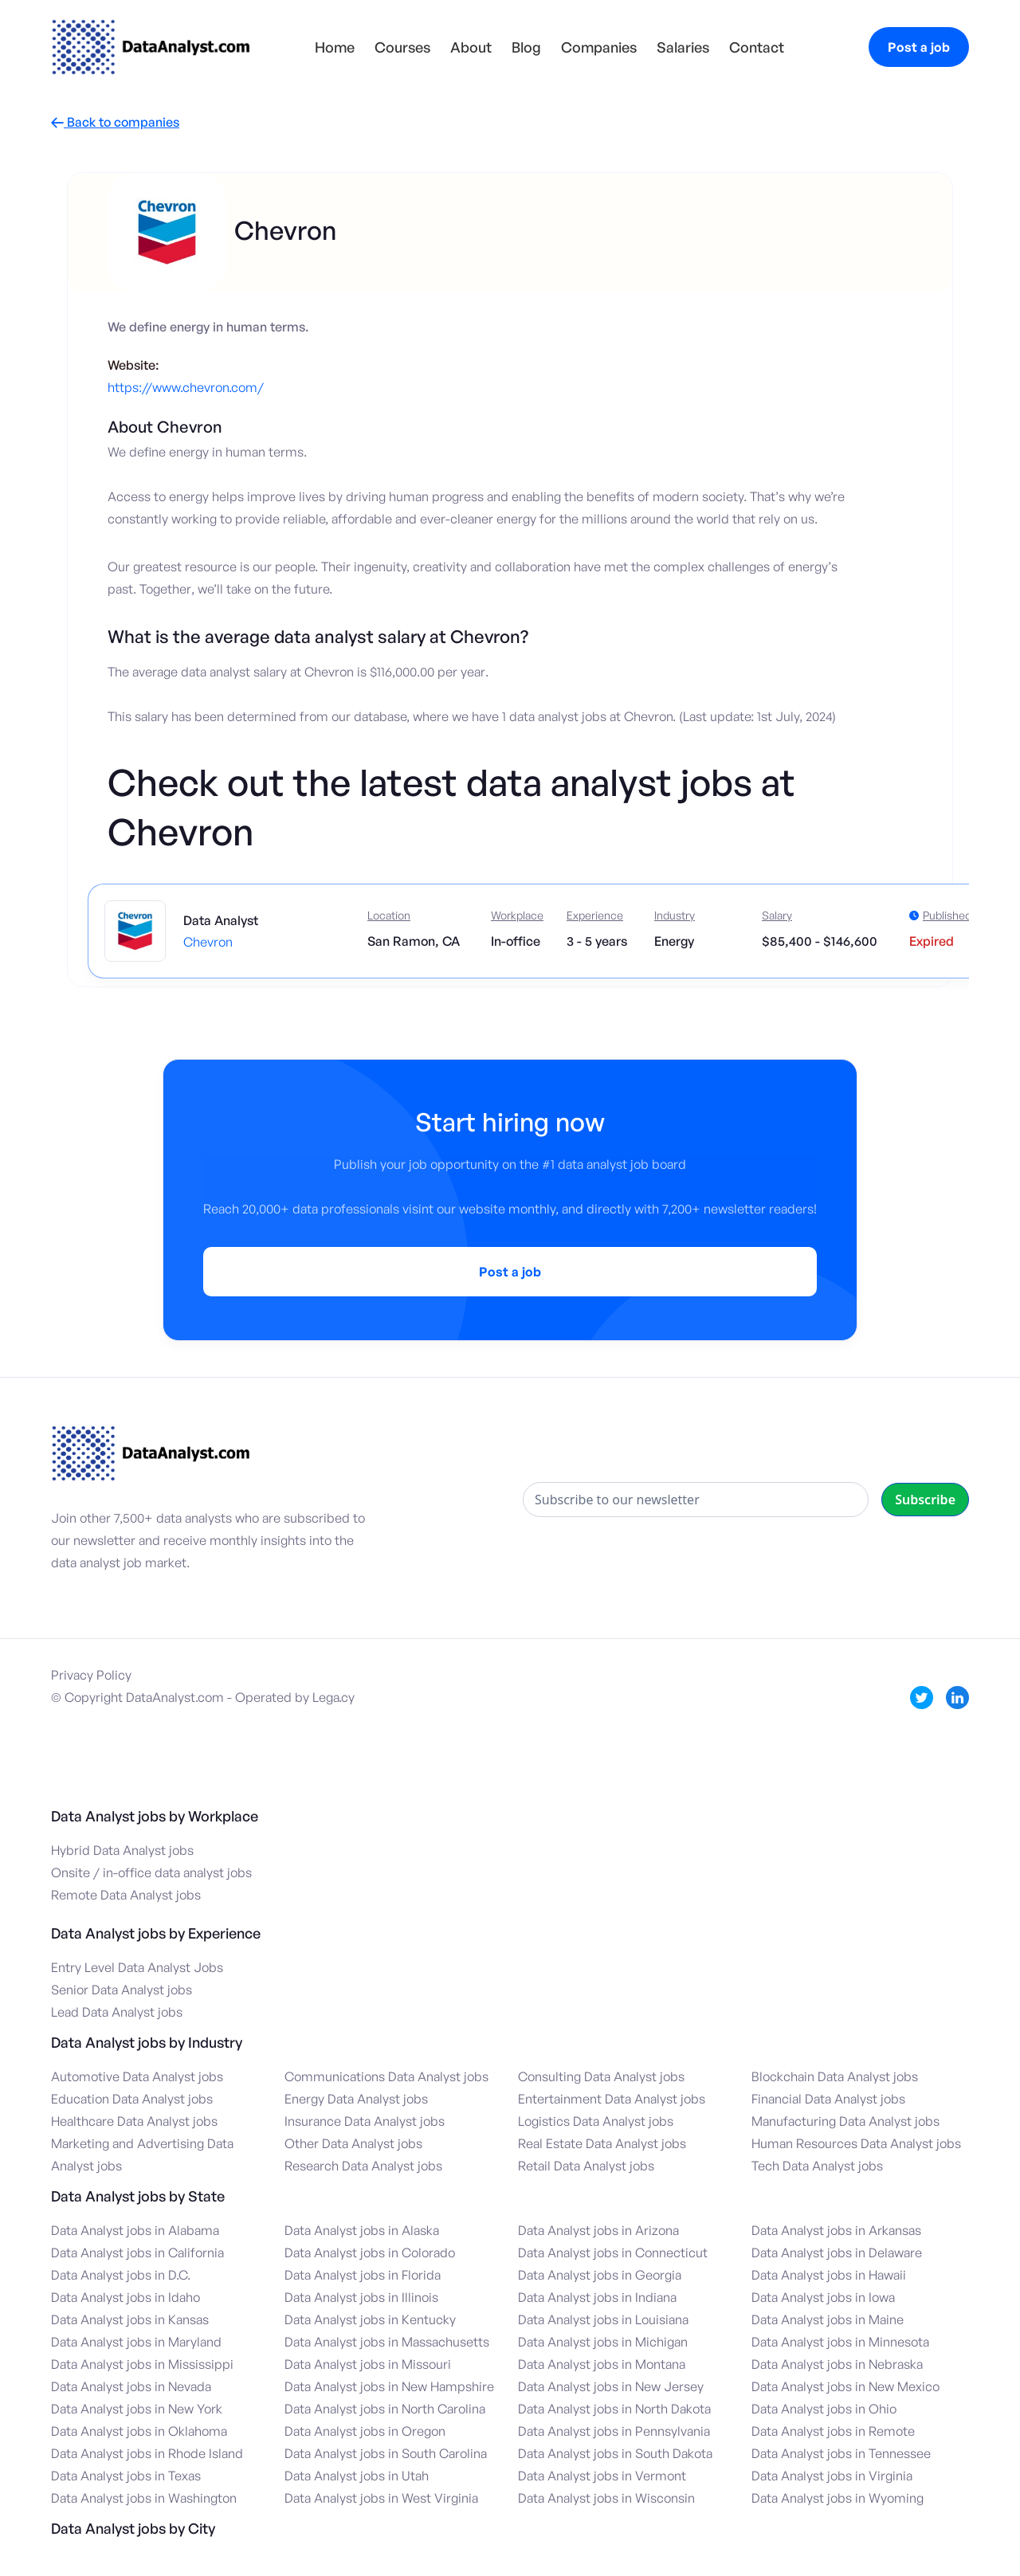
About (471, 47)
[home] (150, 47)
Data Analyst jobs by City (133, 2528)
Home (335, 47)
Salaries (683, 47)
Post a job (919, 47)
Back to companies (115, 122)
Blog (526, 47)
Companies (599, 47)
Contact (756, 47)
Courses (402, 47)
